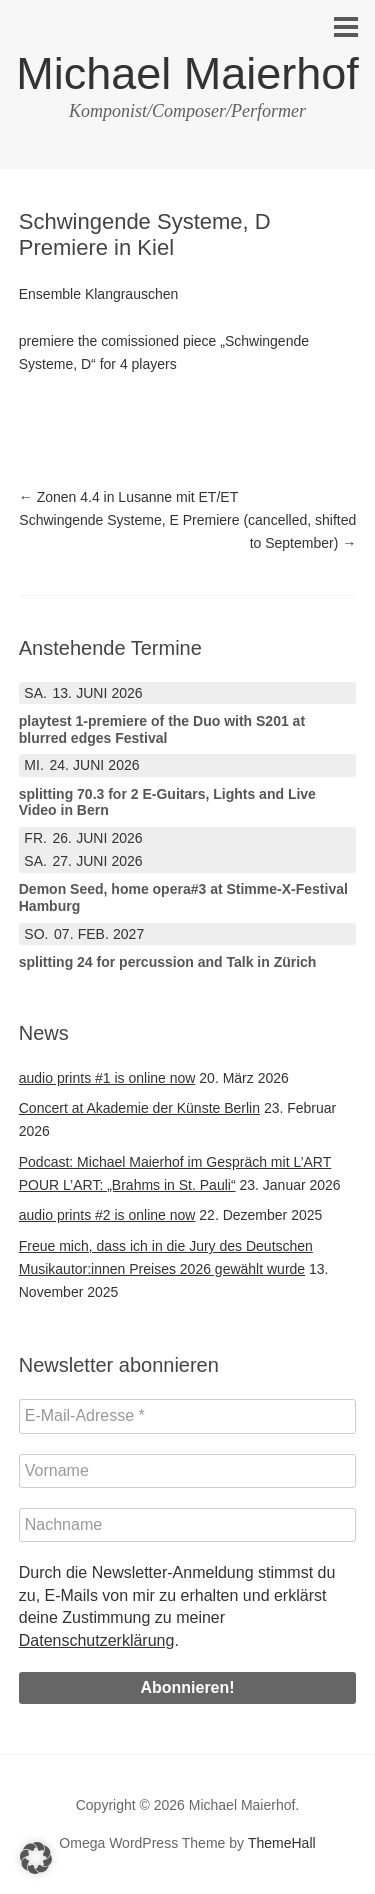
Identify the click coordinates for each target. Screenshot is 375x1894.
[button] (36, 1858)
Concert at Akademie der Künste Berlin (139, 1108)
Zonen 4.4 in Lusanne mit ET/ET (128, 497)
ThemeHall (282, 1843)
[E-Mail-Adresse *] (188, 1416)
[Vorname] (188, 1471)
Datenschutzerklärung (97, 1640)
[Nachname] (188, 1525)
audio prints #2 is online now (107, 1215)
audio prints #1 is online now (107, 1078)
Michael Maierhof (187, 73)
